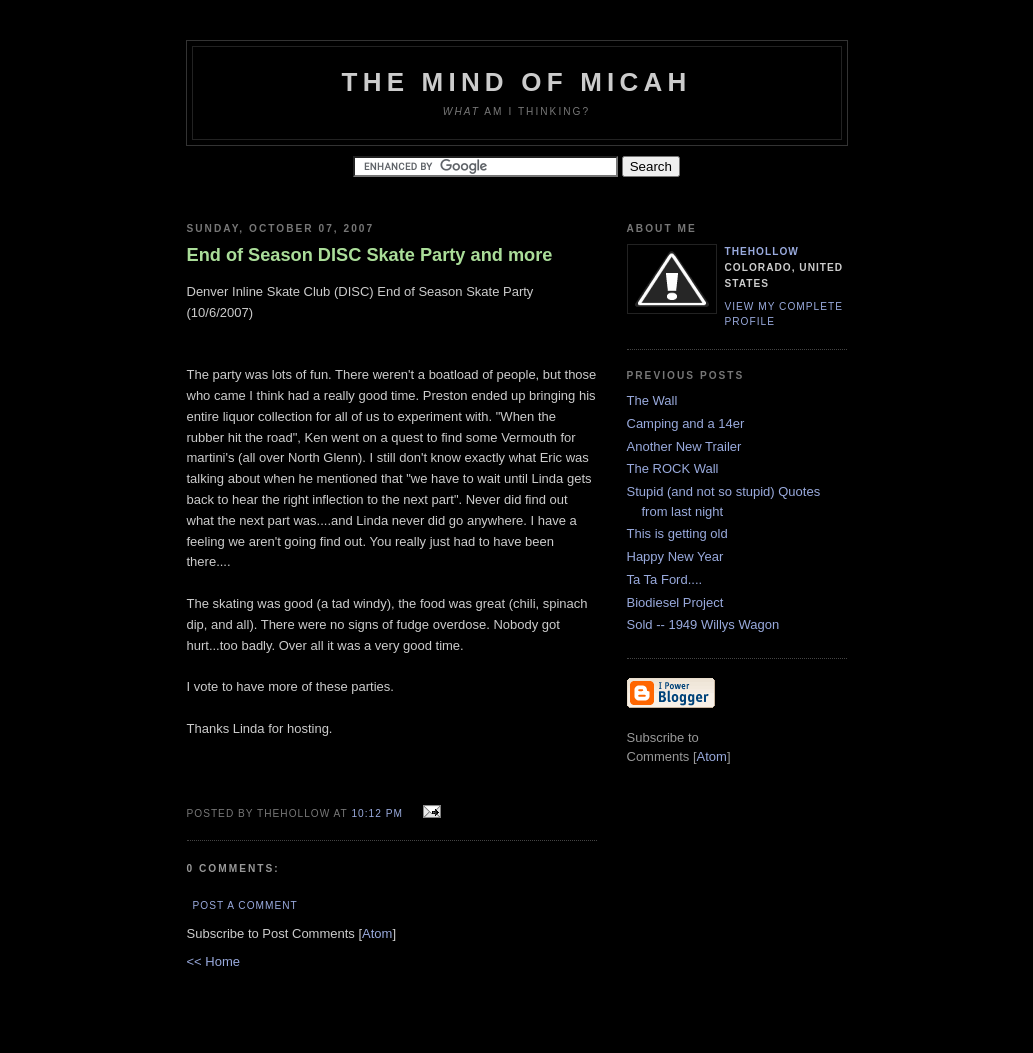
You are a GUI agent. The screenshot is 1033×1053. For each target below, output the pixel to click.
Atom (377, 933)
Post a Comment (245, 905)
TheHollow (762, 251)
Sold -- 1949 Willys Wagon (703, 624)
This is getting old (677, 533)
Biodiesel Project (675, 602)
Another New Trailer (684, 446)
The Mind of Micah (517, 82)
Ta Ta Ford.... (665, 579)
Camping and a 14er (686, 423)
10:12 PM (378, 813)
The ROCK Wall (673, 468)
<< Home (213, 961)
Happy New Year (675, 556)
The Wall (652, 400)
